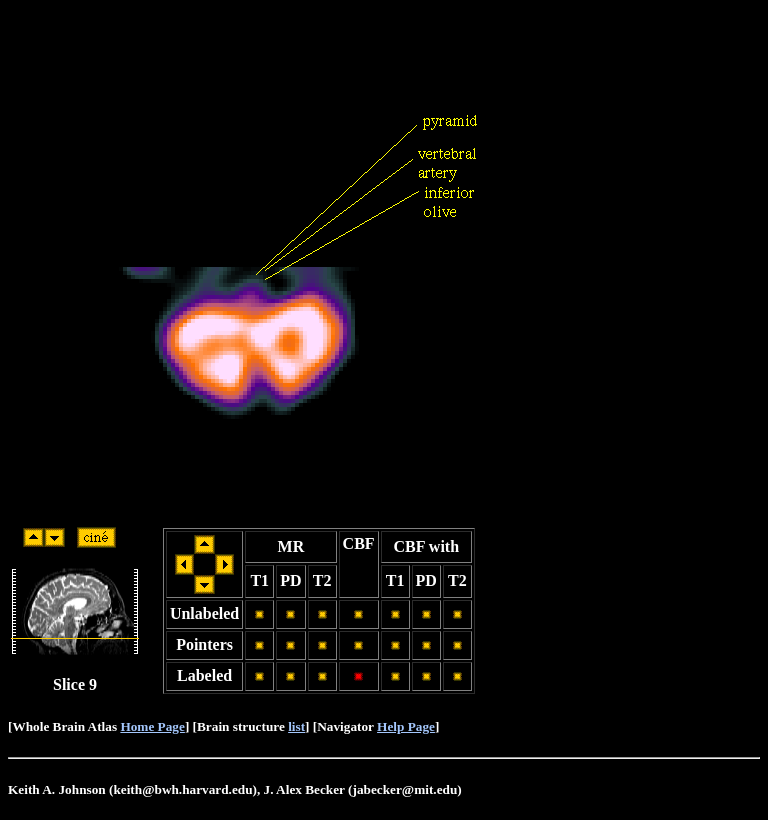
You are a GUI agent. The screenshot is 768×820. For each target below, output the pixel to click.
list (296, 726)
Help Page (406, 726)
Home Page (152, 726)
